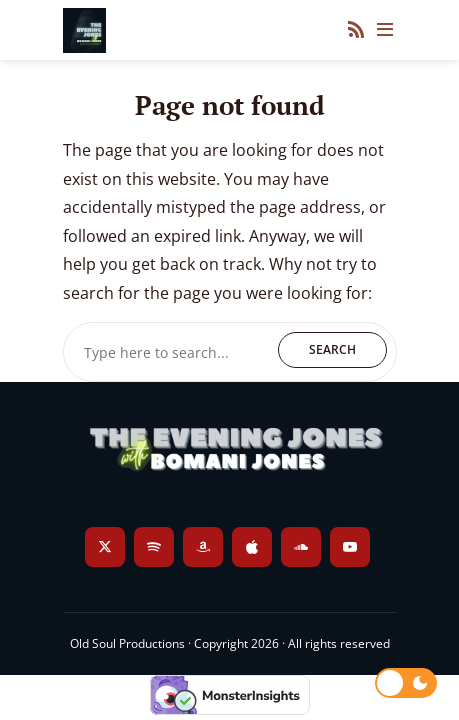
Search (332, 349)
